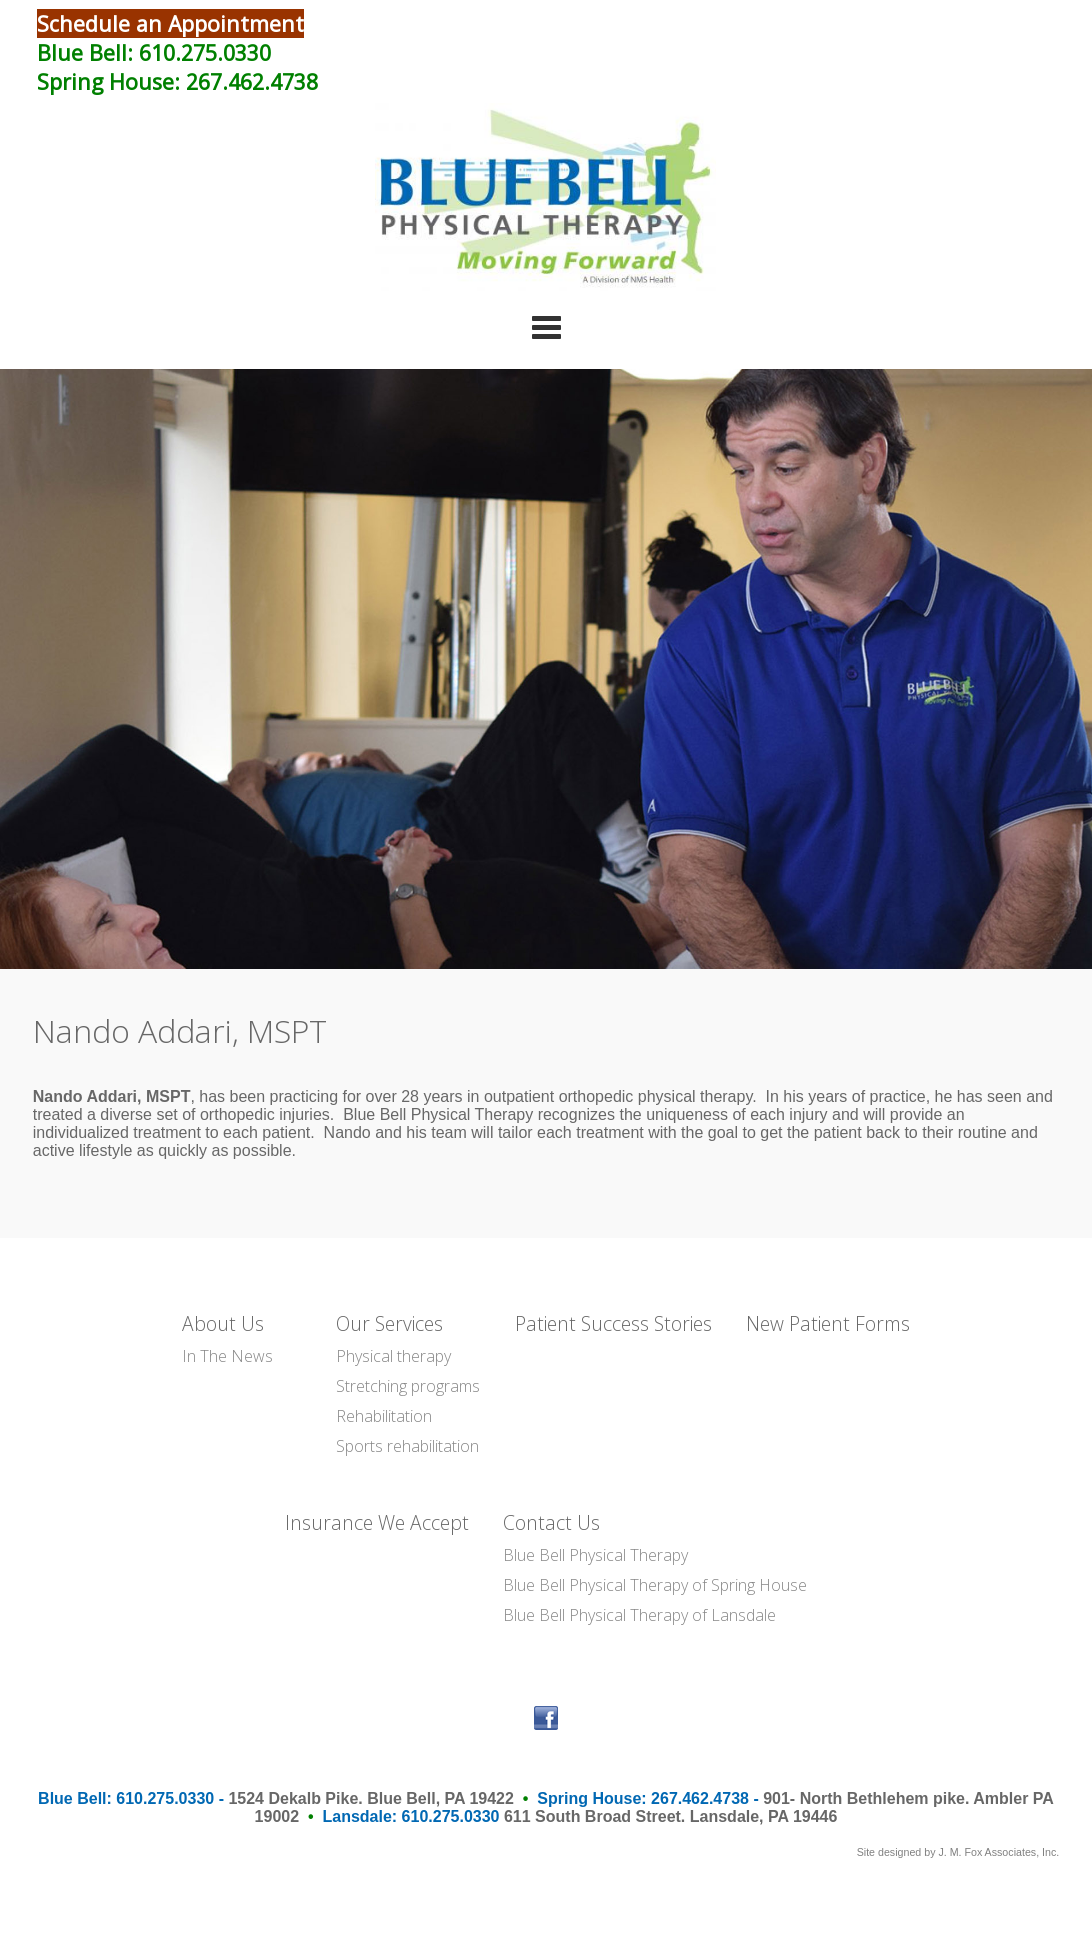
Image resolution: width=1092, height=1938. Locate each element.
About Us (223, 1323)
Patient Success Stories (613, 1323)
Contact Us (551, 1522)
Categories (546, 327)
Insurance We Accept (377, 1522)
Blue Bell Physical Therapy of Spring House (655, 1585)
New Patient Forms (828, 1323)
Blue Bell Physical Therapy (595, 1555)
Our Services (389, 1323)
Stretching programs (408, 1386)
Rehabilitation (384, 1416)
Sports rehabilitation (407, 1446)
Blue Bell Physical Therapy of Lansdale (639, 1615)
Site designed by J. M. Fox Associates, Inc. (958, 1852)
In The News (227, 1356)
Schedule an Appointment (170, 23)
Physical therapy (393, 1356)
